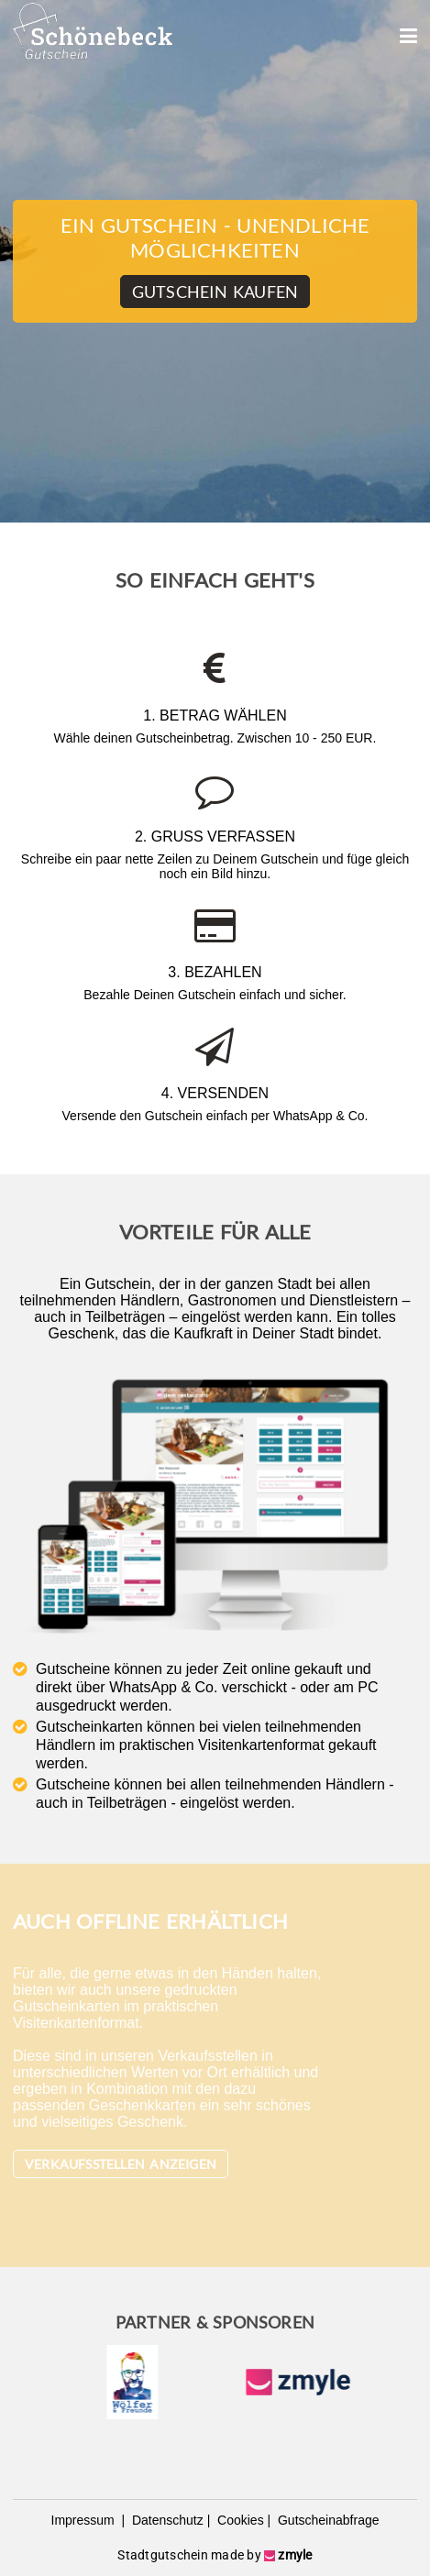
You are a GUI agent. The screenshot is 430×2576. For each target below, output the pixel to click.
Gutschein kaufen (215, 291)
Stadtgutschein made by (214, 2555)
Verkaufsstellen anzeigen (120, 2164)
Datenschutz (166, 2520)
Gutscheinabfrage (326, 2520)
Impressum (84, 2520)
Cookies (238, 2520)
